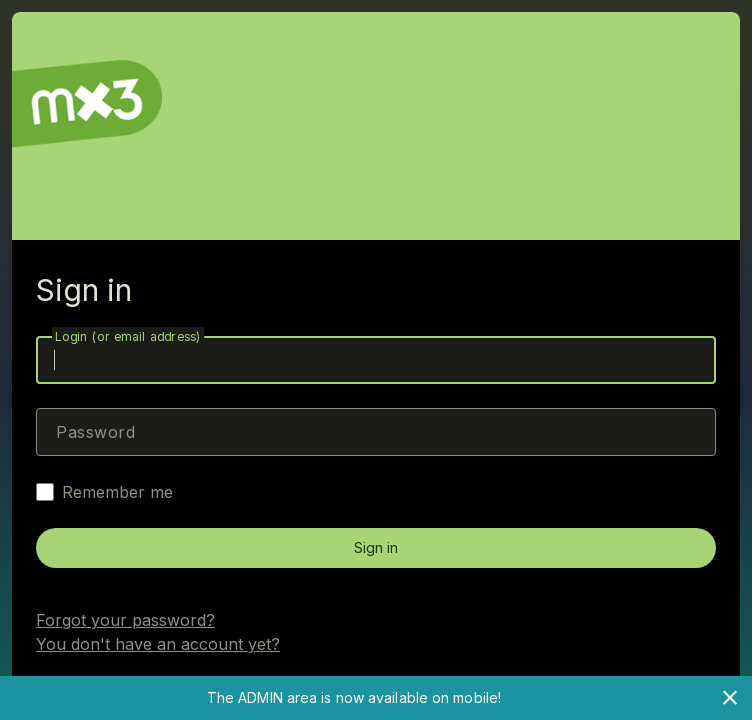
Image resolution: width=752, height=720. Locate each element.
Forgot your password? (125, 620)
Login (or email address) (128, 336)
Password (95, 432)
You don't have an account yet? (158, 644)
